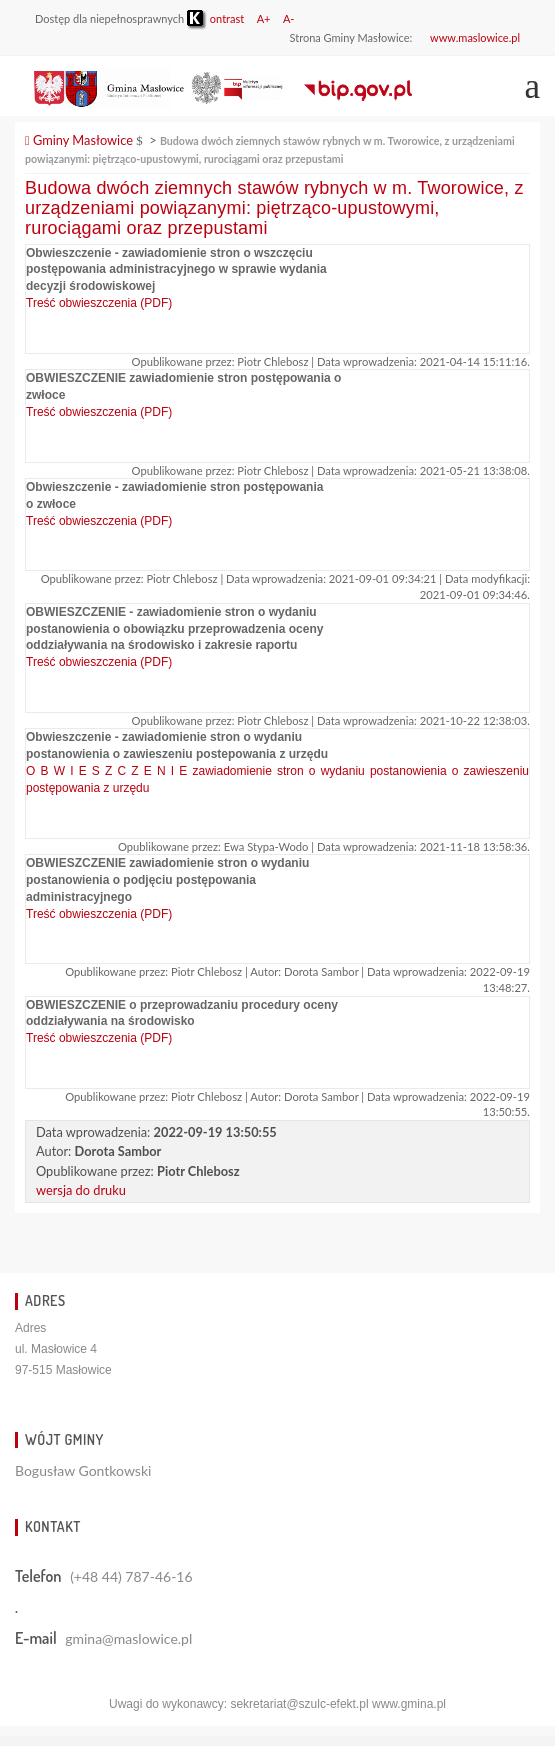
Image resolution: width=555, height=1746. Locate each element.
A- (289, 18)
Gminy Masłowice (79, 140)
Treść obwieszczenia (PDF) (99, 303)
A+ (264, 18)
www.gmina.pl (409, 1704)
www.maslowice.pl (475, 37)
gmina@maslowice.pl (128, 1638)
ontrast (215, 18)
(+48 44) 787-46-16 (131, 1576)
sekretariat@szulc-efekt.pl (299, 1704)
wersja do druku (81, 1190)
